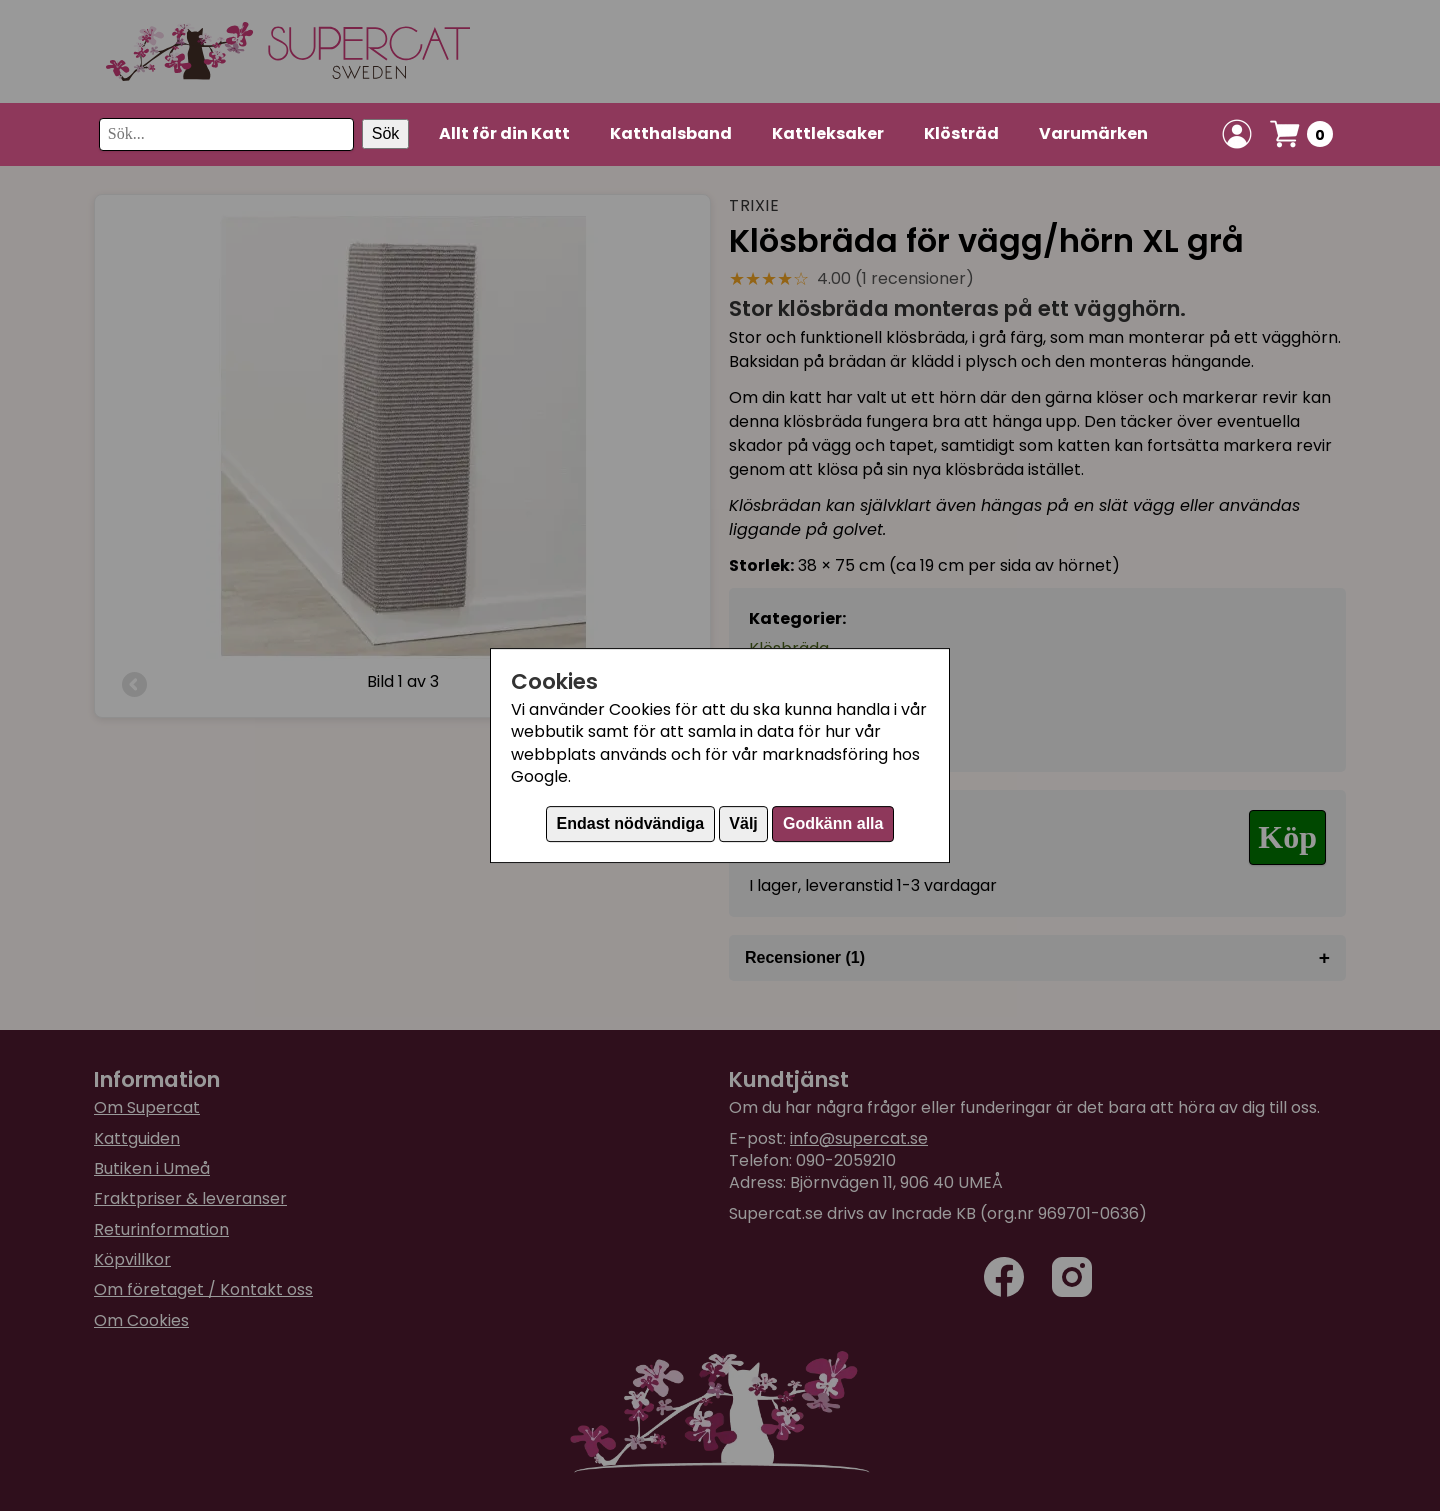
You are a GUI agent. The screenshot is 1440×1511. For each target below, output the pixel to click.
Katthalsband (671, 133)
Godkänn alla (833, 823)
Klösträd (961, 133)
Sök (386, 133)
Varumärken (1093, 133)
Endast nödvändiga (631, 823)
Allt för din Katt (504, 133)
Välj (743, 823)
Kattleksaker (828, 133)
